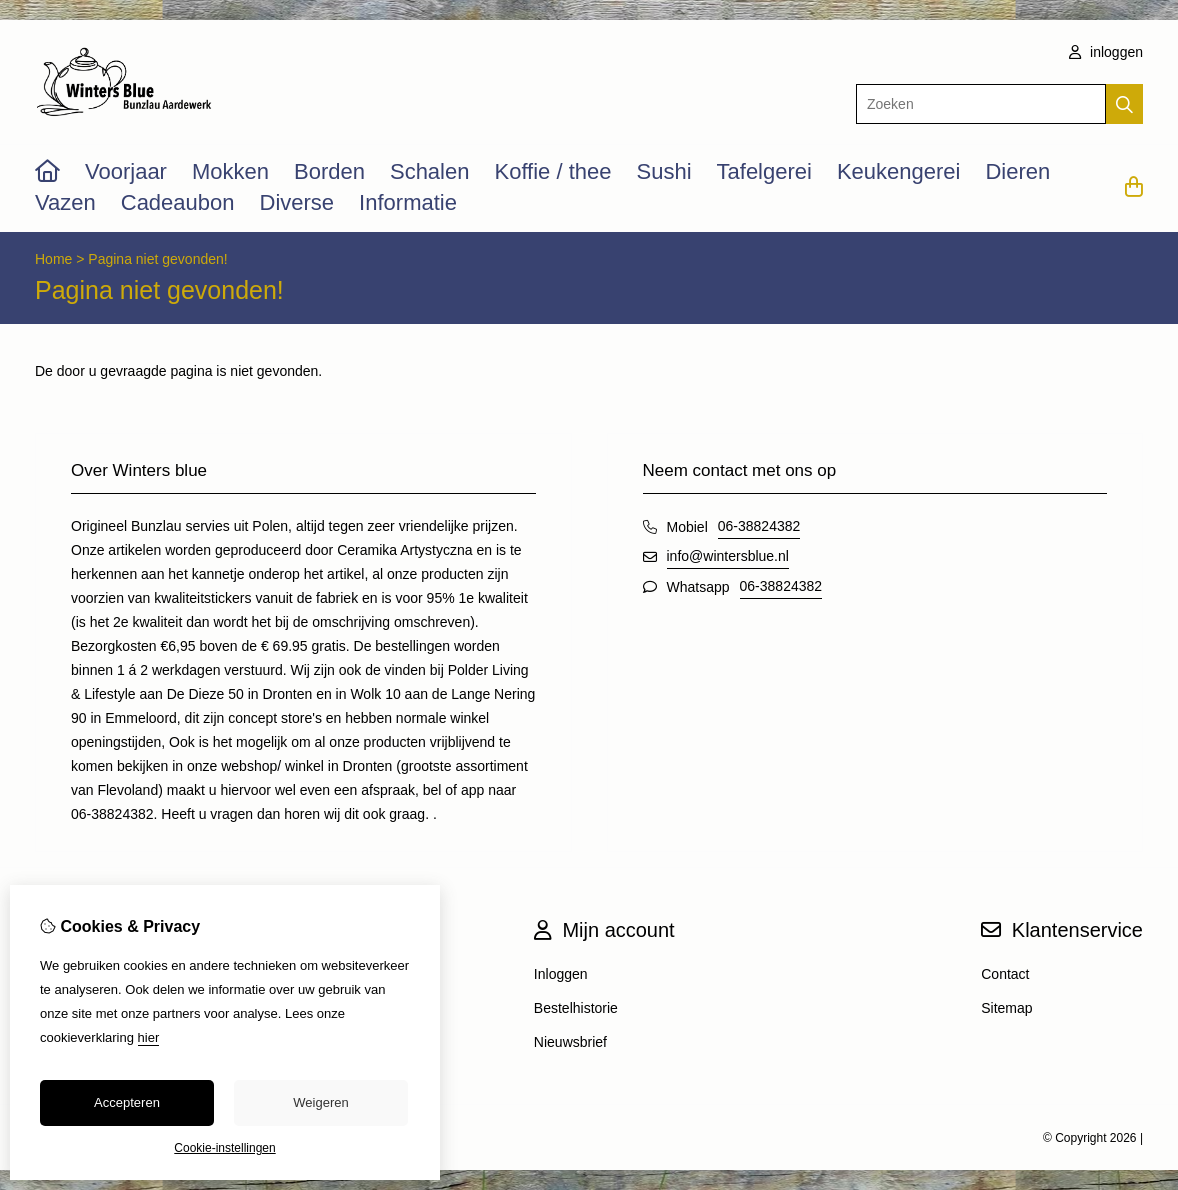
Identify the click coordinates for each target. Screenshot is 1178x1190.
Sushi (663, 171)
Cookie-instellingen (224, 1148)
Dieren (1017, 171)
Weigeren (320, 1102)
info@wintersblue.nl (728, 556)
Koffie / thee (552, 171)
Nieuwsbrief (570, 1042)
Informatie (408, 202)
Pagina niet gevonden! (157, 259)
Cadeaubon (178, 202)
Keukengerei (899, 171)
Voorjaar (126, 171)
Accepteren (127, 1102)
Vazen (65, 202)
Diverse (297, 202)
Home (53, 259)
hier (149, 1037)
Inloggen (561, 974)
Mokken (230, 171)
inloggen (1106, 52)
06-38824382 (759, 526)
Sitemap (1006, 1008)
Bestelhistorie (576, 1008)
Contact (1005, 974)
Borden (329, 171)
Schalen (430, 171)
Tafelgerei (764, 171)
